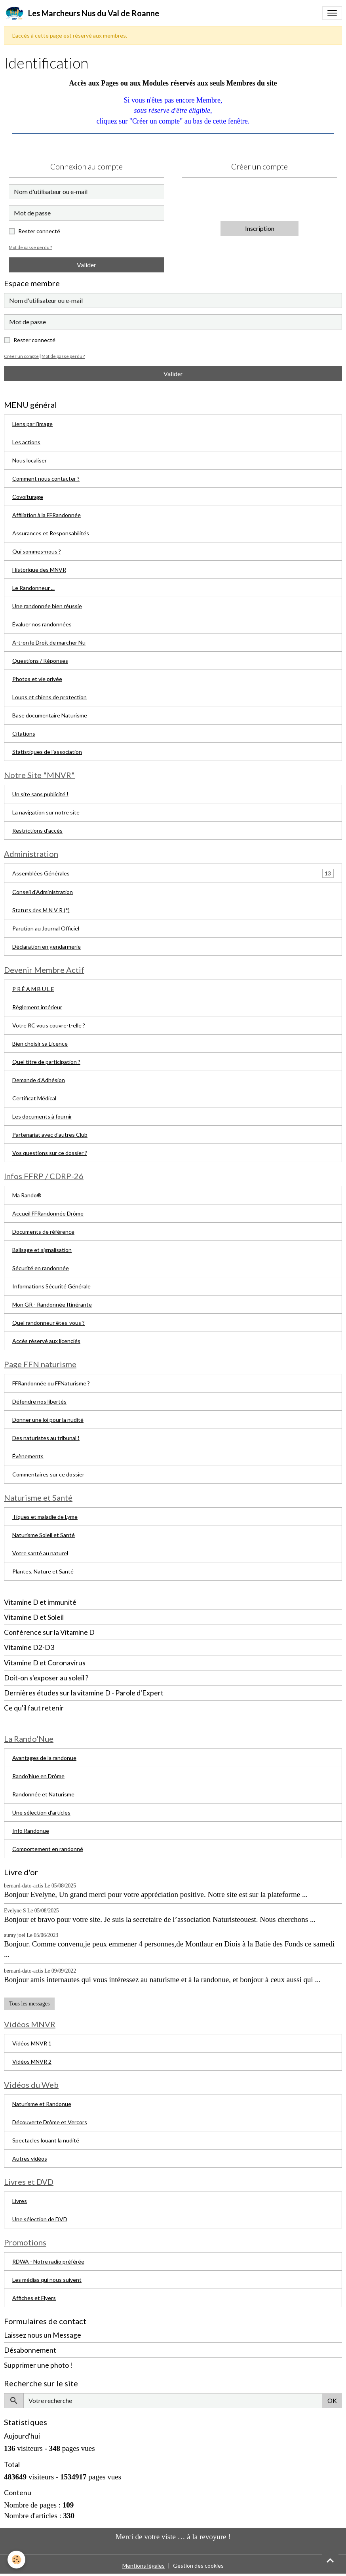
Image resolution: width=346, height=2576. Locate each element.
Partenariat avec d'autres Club (49, 1134)
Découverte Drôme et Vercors (49, 2122)
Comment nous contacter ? (46, 478)
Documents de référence (43, 1231)
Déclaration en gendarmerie (46, 946)
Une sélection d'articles (41, 1812)
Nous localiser (29, 460)
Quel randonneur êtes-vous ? (48, 1322)
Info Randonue (30, 1830)
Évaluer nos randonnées (42, 624)
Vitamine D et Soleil (34, 1617)
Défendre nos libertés (39, 1401)
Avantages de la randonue (44, 1757)
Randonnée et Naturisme (43, 1794)
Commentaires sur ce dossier (48, 1474)
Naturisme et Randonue (41, 2103)
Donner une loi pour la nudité (48, 1419)
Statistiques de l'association (47, 751)
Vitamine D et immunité (40, 1602)
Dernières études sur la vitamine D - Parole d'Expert (83, 1693)
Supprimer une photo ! (38, 2365)
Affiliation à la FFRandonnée (46, 515)
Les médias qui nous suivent (47, 2279)
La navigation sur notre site (46, 812)
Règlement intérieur (37, 1007)
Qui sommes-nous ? (36, 551)
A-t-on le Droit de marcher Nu (49, 642)
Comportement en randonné (47, 1848)
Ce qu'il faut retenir (34, 1708)
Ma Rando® (27, 1195)
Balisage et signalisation (42, 1249)
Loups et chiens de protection (49, 697)
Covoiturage (27, 496)
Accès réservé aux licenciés (46, 1340)
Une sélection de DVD (39, 2219)
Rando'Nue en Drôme (38, 1776)
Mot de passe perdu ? (30, 247)
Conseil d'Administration (42, 891)
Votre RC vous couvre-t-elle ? (48, 1025)
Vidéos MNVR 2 (31, 2061)
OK (332, 2400)
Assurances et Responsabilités (50, 533)
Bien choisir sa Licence (40, 1043)
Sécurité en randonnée (40, 1268)
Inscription (259, 228)
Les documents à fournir (42, 1116)
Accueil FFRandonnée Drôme (48, 1213)
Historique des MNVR (39, 569)
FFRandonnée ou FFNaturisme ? (51, 1383)
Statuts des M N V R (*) (41, 910)
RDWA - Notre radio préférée (48, 2261)
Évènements (28, 1456)
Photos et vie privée (37, 678)
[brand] (81, 13)
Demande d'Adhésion (38, 1080)
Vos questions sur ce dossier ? (49, 1152)
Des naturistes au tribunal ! (46, 1437)
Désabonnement (30, 2350)
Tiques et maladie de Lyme (45, 1516)
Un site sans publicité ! (40, 794)
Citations (23, 733)
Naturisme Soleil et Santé (43, 1535)
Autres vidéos (29, 2158)
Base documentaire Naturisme (49, 715)
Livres (19, 2200)
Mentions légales (143, 2565)
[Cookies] (17, 2559)
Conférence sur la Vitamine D (49, 1632)
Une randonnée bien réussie (47, 606)
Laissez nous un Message (42, 2335)
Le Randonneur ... (33, 587)
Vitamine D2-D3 (29, 1647)
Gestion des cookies (198, 2565)
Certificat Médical (34, 1098)
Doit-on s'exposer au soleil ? (46, 1678)
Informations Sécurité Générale (51, 1286)
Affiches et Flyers (34, 2297)
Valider (86, 264)
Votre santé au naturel (40, 1553)
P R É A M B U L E (33, 989)
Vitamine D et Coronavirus (45, 1663)
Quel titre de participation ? (46, 1061)
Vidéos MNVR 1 (31, 2043)
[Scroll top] (330, 2560)
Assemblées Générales (41, 873)
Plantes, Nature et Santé (43, 1571)
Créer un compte (21, 356)
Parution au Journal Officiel (45, 928)
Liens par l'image (32, 423)
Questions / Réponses (40, 660)
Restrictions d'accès (37, 830)
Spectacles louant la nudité (45, 2140)
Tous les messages (29, 2004)
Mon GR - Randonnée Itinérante (52, 1304)
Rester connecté (39, 231)
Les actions (26, 442)
